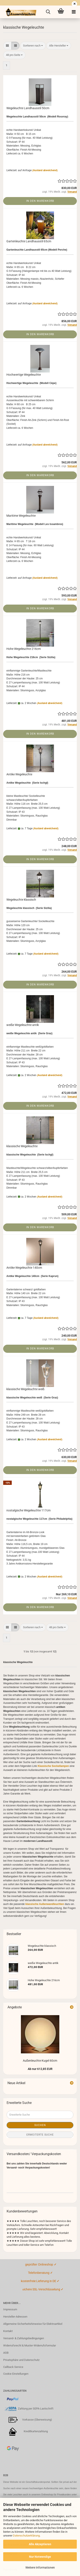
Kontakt (8, 2331)
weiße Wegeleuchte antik (22, 1025)
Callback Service (13, 2367)
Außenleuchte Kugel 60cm (40, 2060)
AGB (6, 2352)
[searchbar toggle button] (48, 12)
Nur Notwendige (40, 2556)
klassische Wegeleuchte (22, 1146)
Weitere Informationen (40, 2567)
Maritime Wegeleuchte (21, 515)
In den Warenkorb (40, 200)
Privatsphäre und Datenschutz (21, 2360)
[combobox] (33, 46)
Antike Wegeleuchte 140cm (24, 1267)
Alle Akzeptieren (40, 2544)
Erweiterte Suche (40, 2134)
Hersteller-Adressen (15, 2316)
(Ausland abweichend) (45, 170)
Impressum (10, 2309)
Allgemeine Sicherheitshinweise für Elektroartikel (32, 2323)
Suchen (40, 2125)
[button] (7, 46)
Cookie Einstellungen (15, 2373)
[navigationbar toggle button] (73, 12)
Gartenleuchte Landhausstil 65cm (28, 241)
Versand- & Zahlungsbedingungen (23, 2338)
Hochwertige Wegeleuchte (23, 374)
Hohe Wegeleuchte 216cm (23, 648)
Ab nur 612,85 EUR (40, 2069)
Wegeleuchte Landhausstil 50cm (27, 108)
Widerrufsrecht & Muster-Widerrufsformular (29, 2345)
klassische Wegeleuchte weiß (25, 1389)
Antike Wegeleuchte (19, 774)
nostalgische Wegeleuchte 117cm (28, 1510)
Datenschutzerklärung (26, 2535)
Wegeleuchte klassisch (21, 899)
